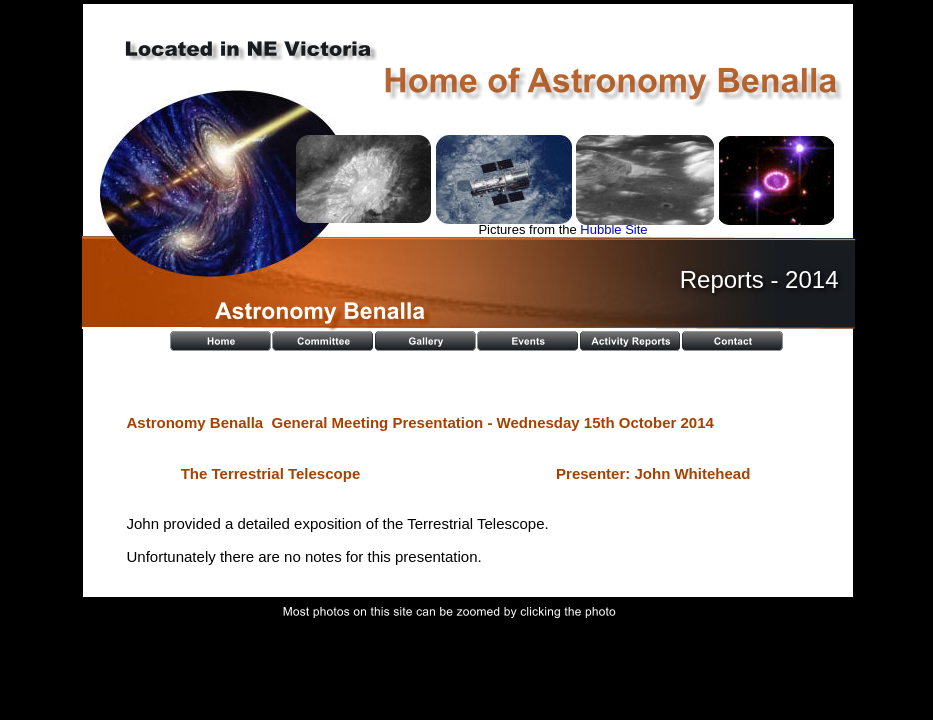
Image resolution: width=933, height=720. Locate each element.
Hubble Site (613, 229)
